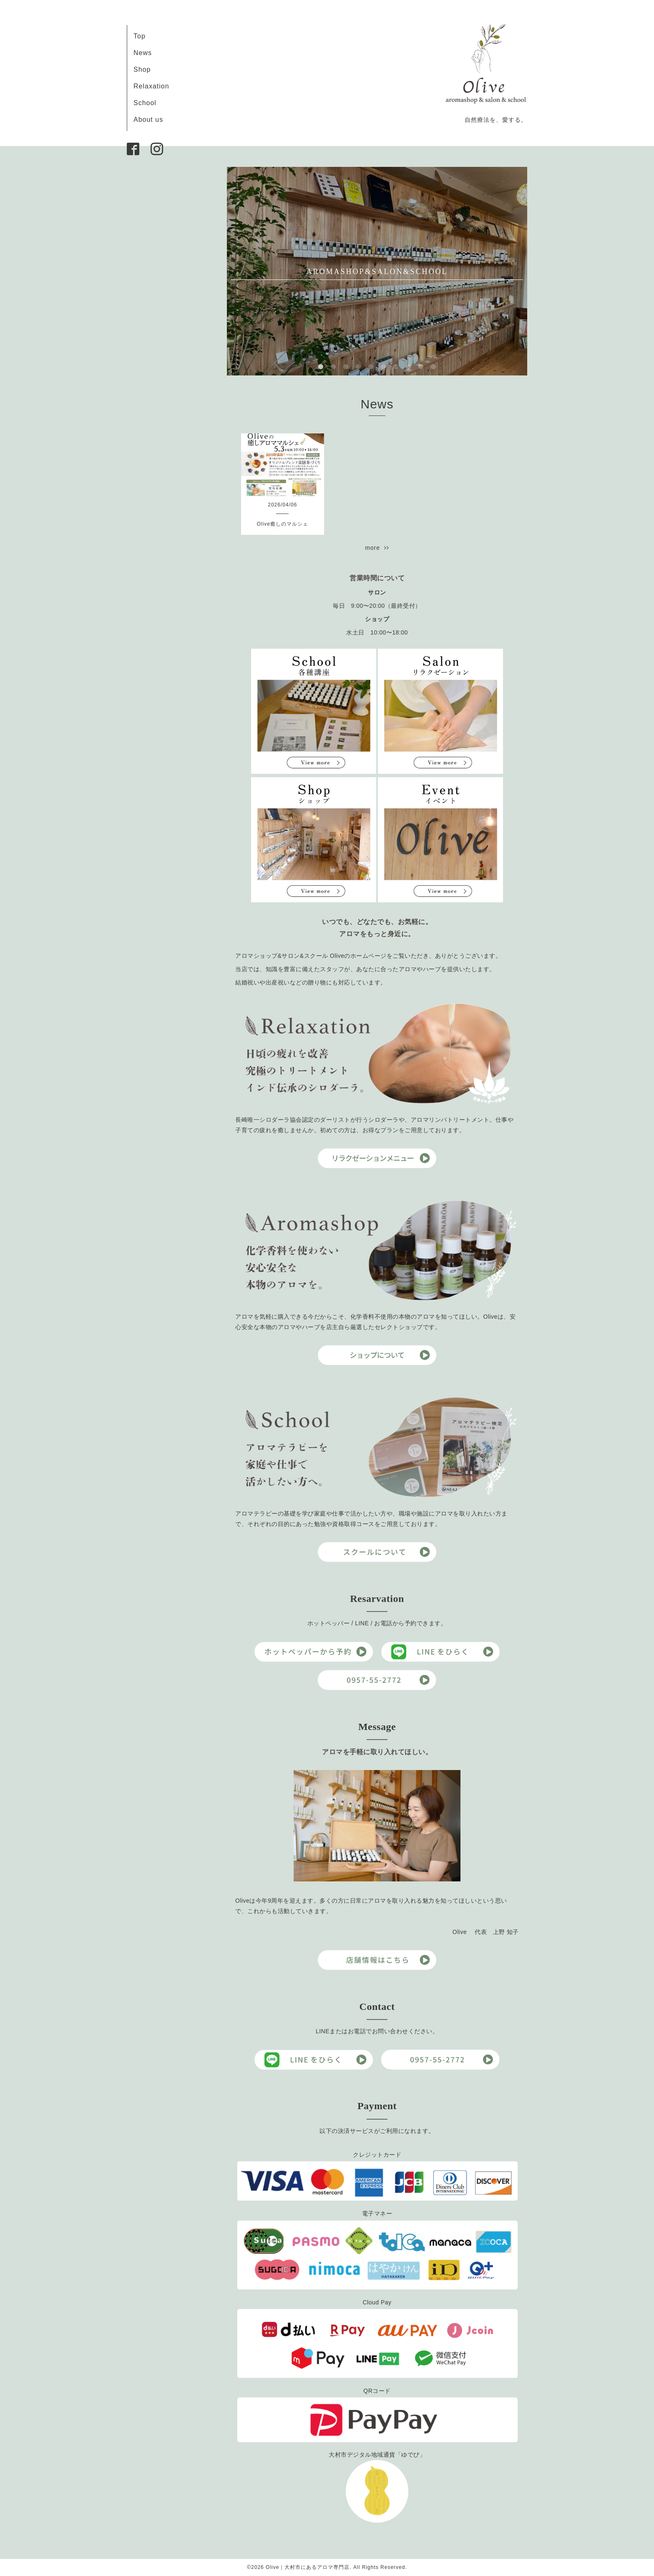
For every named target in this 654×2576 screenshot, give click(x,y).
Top (139, 36)
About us (148, 119)
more (377, 547)
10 (433, 367)
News (142, 52)
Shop (142, 69)
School (144, 102)
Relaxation (151, 86)
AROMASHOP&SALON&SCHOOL (377, 271)
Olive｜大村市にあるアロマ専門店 (308, 2567)
